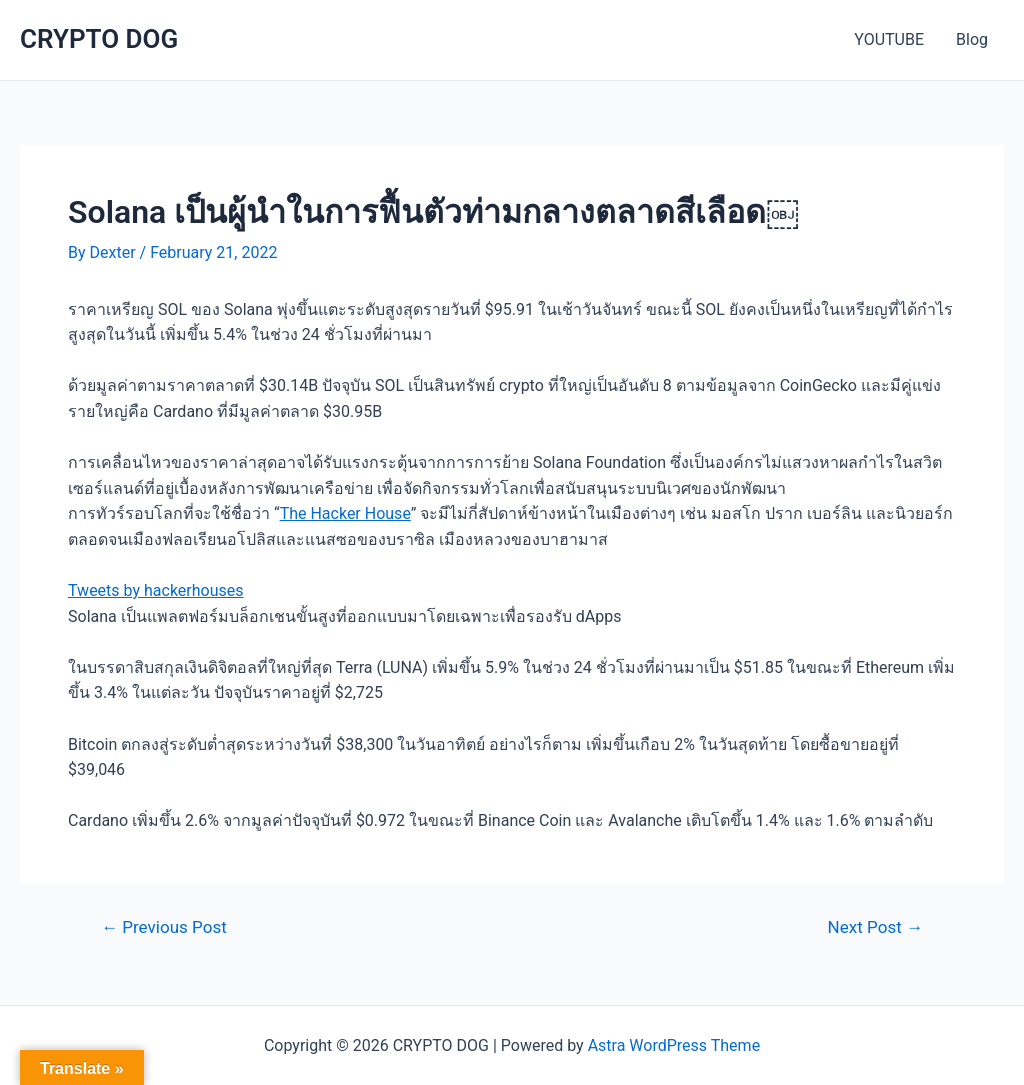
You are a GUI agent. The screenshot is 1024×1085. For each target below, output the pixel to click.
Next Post (875, 927)
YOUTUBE (889, 39)
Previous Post (164, 927)
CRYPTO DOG (99, 39)
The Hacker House (345, 513)
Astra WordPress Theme (674, 1045)
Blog (972, 39)
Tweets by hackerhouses (156, 590)
